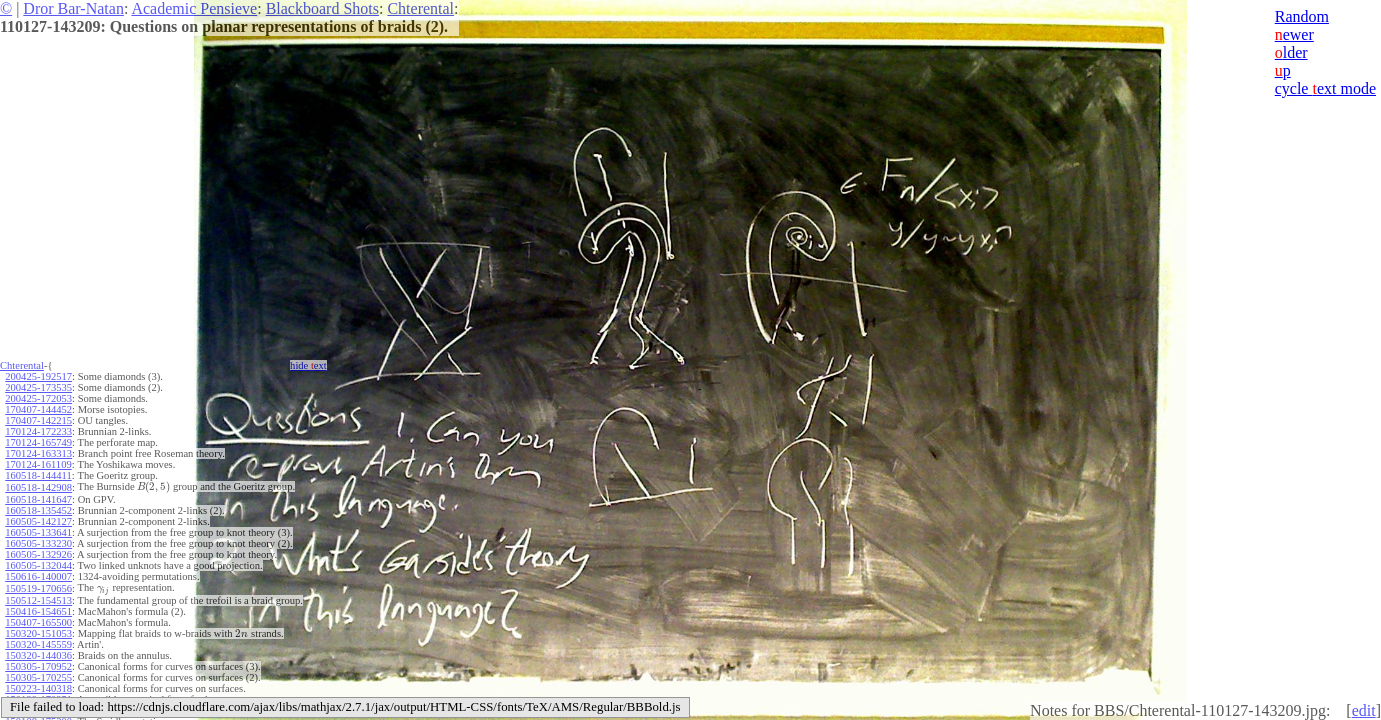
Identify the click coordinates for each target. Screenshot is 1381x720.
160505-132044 (38, 565)
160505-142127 (38, 521)
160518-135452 (38, 510)
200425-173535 (38, 387)
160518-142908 (38, 487)
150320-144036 (38, 655)
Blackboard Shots (322, 8)
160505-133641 (38, 532)
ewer (1294, 34)
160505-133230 (38, 543)
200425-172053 (38, 398)
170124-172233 (38, 431)
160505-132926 (38, 554)
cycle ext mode (1325, 88)
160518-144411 (38, 475)
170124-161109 (38, 464)
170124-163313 (38, 453)
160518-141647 (38, 499)
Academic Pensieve (194, 8)
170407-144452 (38, 409)
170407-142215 (38, 420)
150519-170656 (38, 588)
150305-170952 (38, 666)
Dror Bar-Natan (73, 8)
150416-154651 (38, 611)
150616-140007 (38, 576)
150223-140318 (38, 688)
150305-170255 (38, 677)
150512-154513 (38, 600)
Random (1302, 16)
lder (1291, 52)
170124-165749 (38, 442)
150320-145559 (38, 644)
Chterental (420, 8)
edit (1364, 710)
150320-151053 (38, 633)
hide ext (308, 365)
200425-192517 (38, 376)
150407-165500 (38, 622)
